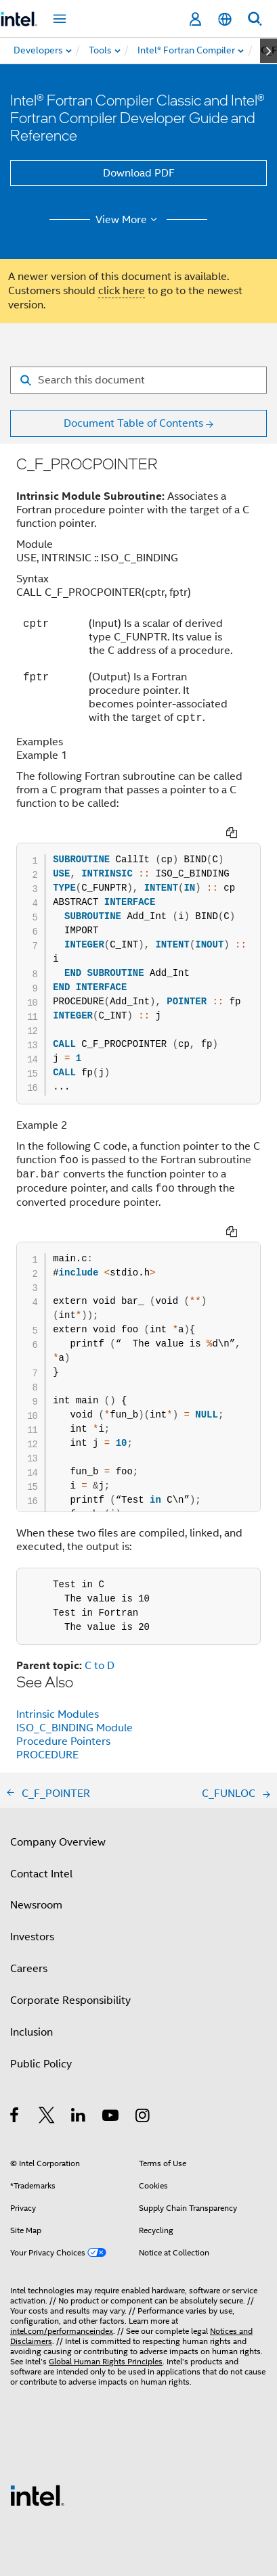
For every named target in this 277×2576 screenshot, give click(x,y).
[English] (225, 19)
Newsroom (36, 1905)
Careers (28, 1968)
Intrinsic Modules (57, 1714)
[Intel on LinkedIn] (78, 2117)
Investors (32, 1937)
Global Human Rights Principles (106, 2361)
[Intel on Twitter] (47, 2117)
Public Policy (41, 2064)
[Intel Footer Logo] (37, 2495)
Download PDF (139, 173)
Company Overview (58, 1842)
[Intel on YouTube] (111, 2117)
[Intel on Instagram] (143, 2117)
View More (128, 220)
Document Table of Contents (133, 423)
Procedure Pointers (63, 1741)
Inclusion (31, 2032)
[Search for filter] (138, 380)
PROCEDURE (47, 1755)
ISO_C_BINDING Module (74, 1728)
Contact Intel (41, 1874)
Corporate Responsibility (70, 2000)
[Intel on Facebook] (15, 2117)
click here (121, 291)
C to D (99, 1665)
